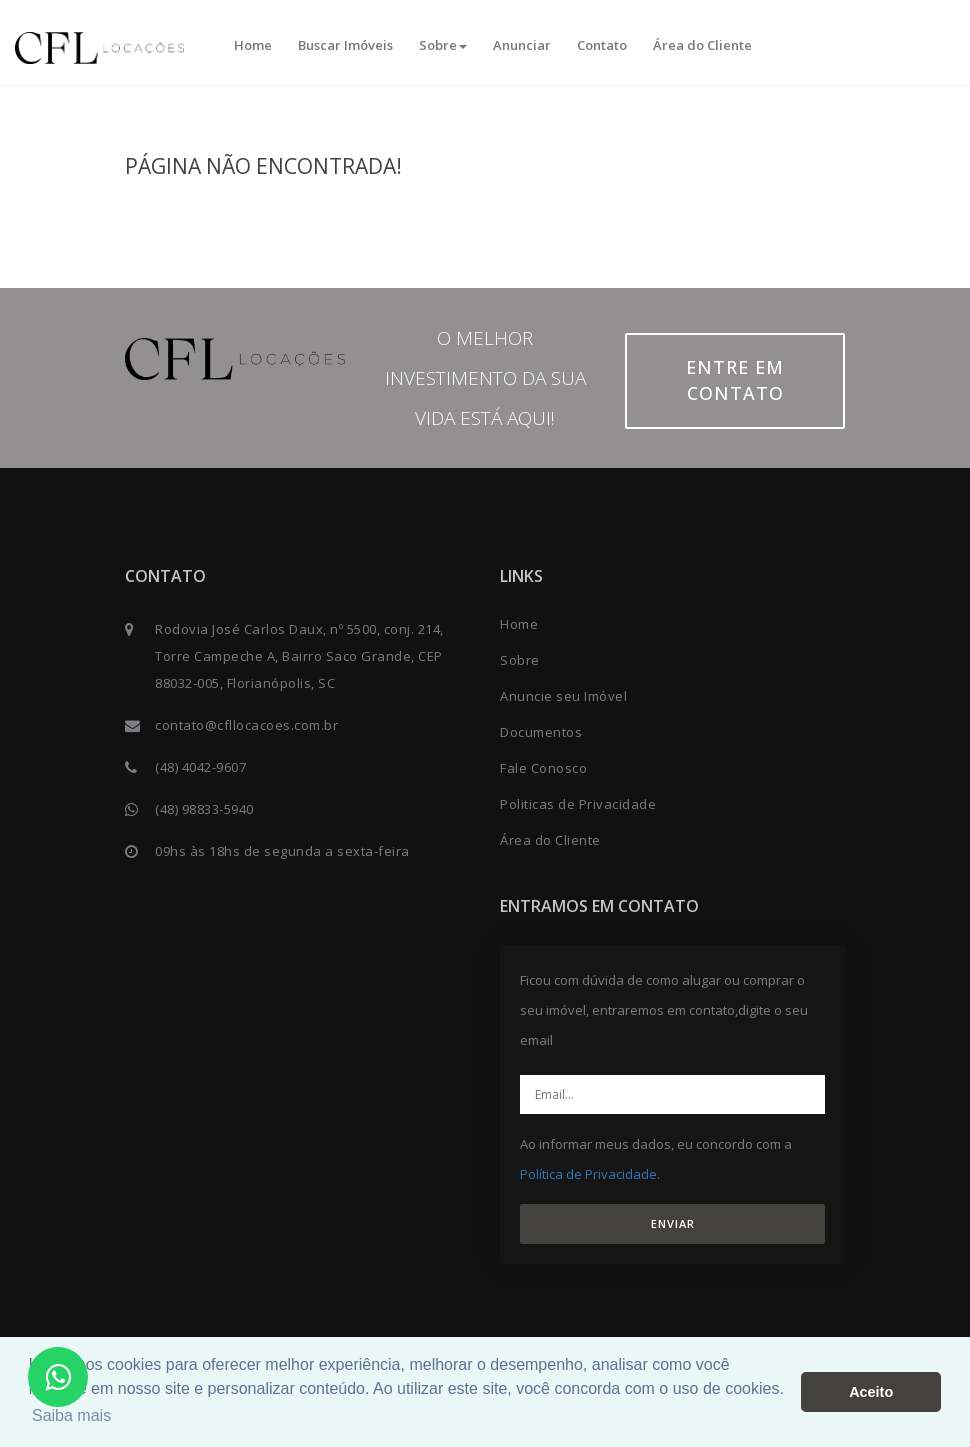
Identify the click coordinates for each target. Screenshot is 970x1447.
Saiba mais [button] (71, 1415)
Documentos (541, 732)
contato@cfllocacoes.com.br (246, 725)
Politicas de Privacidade (578, 804)
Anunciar (522, 45)
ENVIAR (673, 1223)
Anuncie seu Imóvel (563, 696)
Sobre (443, 45)
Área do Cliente (702, 45)
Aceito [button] (871, 1392)
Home (253, 45)
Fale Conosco (543, 768)
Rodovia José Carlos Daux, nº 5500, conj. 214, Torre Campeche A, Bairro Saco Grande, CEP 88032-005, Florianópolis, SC (299, 656)
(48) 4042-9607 (200, 767)
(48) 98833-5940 (204, 809)
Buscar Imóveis (345, 45)
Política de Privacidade (588, 1174)
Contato (602, 45)
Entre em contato (735, 380)
